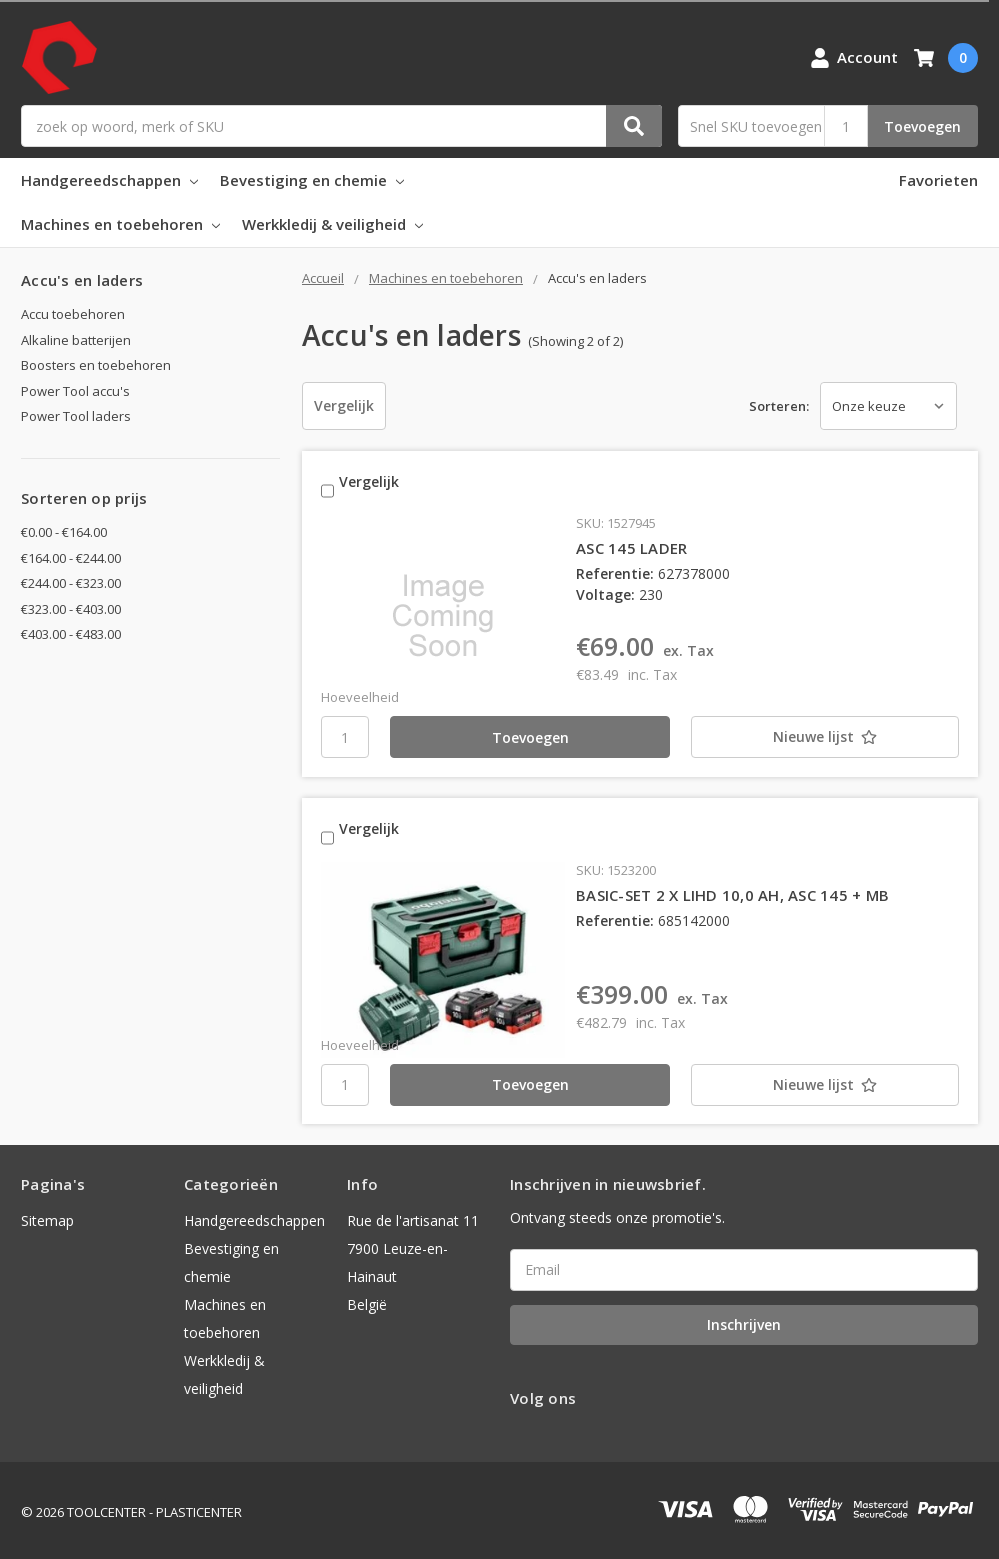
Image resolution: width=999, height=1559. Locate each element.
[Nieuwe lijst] (805, 735)
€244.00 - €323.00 (71, 583)
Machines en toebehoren (120, 224)
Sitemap (47, 1216)
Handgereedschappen (109, 180)
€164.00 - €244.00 (71, 558)
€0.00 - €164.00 (64, 532)
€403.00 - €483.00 (71, 634)
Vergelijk (344, 405)
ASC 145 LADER (631, 545)
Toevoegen (922, 126)
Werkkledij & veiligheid (332, 224)
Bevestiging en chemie (312, 180)
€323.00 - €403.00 (71, 609)
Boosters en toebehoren (96, 365)
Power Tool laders (76, 416)
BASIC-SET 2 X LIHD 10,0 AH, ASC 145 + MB (732, 890)
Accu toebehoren (73, 314)
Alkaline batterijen (76, 340)
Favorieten (938, 180)
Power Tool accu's (75, 391)
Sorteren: (779, 406)
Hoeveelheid (360, 695)
